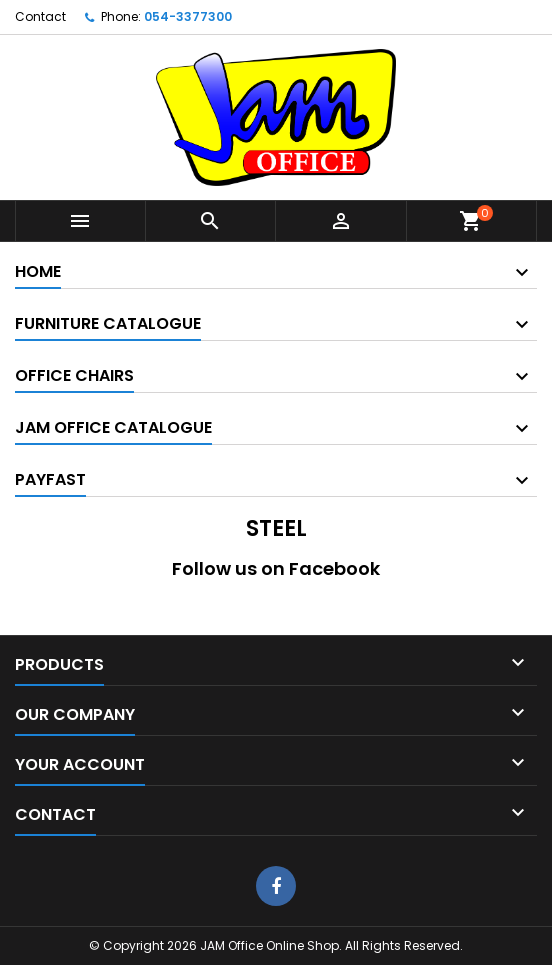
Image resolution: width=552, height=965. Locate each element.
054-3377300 (188, 16)
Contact (40, 16)
